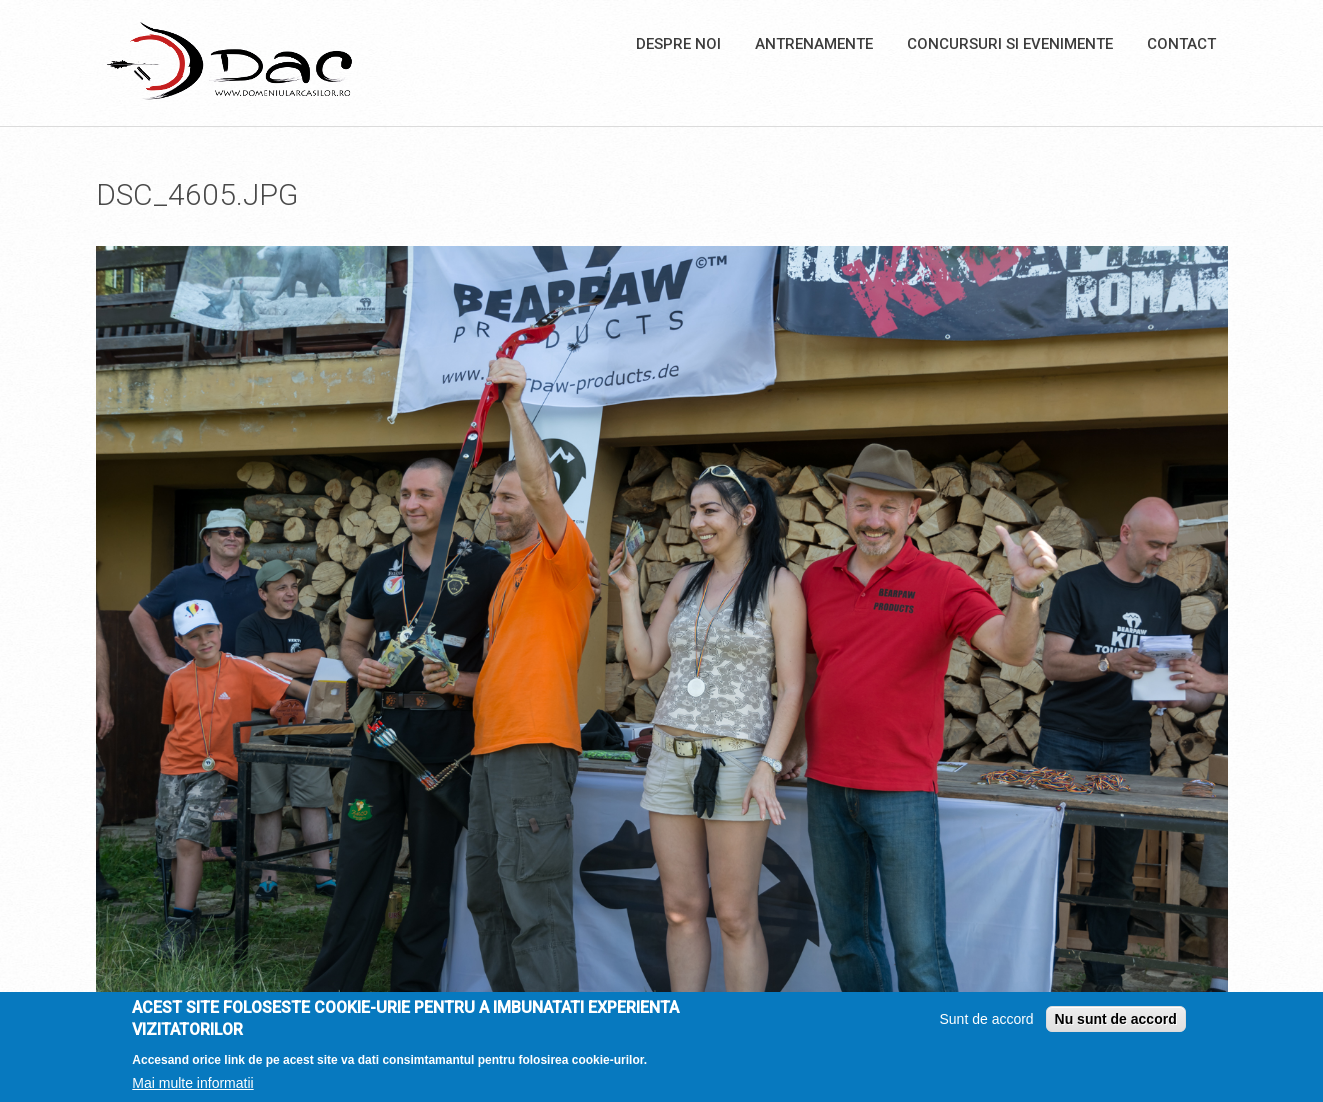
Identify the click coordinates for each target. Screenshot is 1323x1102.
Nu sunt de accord (1116, 1024)
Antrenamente (814, 44)
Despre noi (678, 44)
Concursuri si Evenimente (1010, 44)
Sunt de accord (986, 1024)
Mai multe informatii (192, 1087)
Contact (1181, 44)
